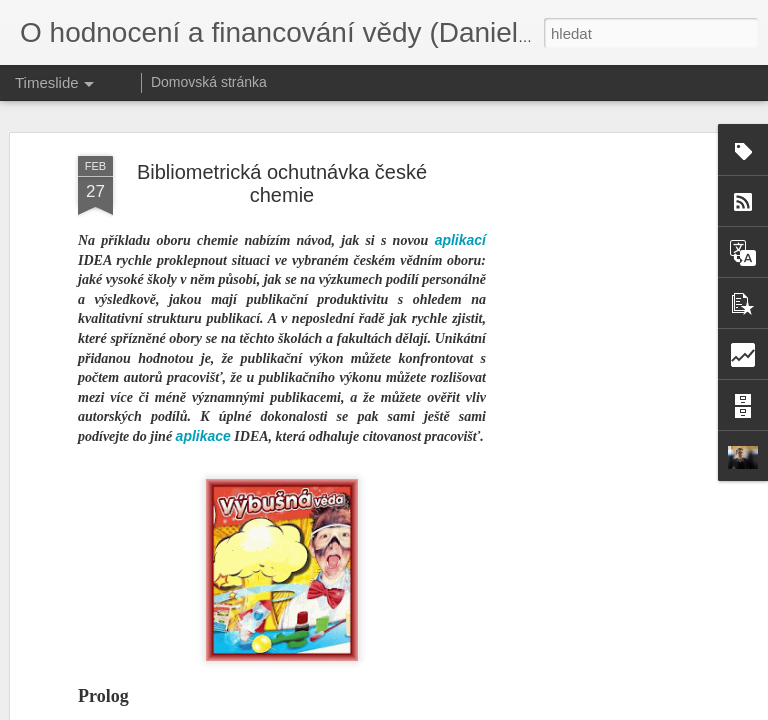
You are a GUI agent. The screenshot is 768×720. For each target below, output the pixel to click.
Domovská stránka (209, 82)
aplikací (460, 127)
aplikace (203, 323)
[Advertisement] (596, 358)
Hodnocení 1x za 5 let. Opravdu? (502, 666)
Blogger (488, 709)
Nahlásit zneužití (554, 709)
